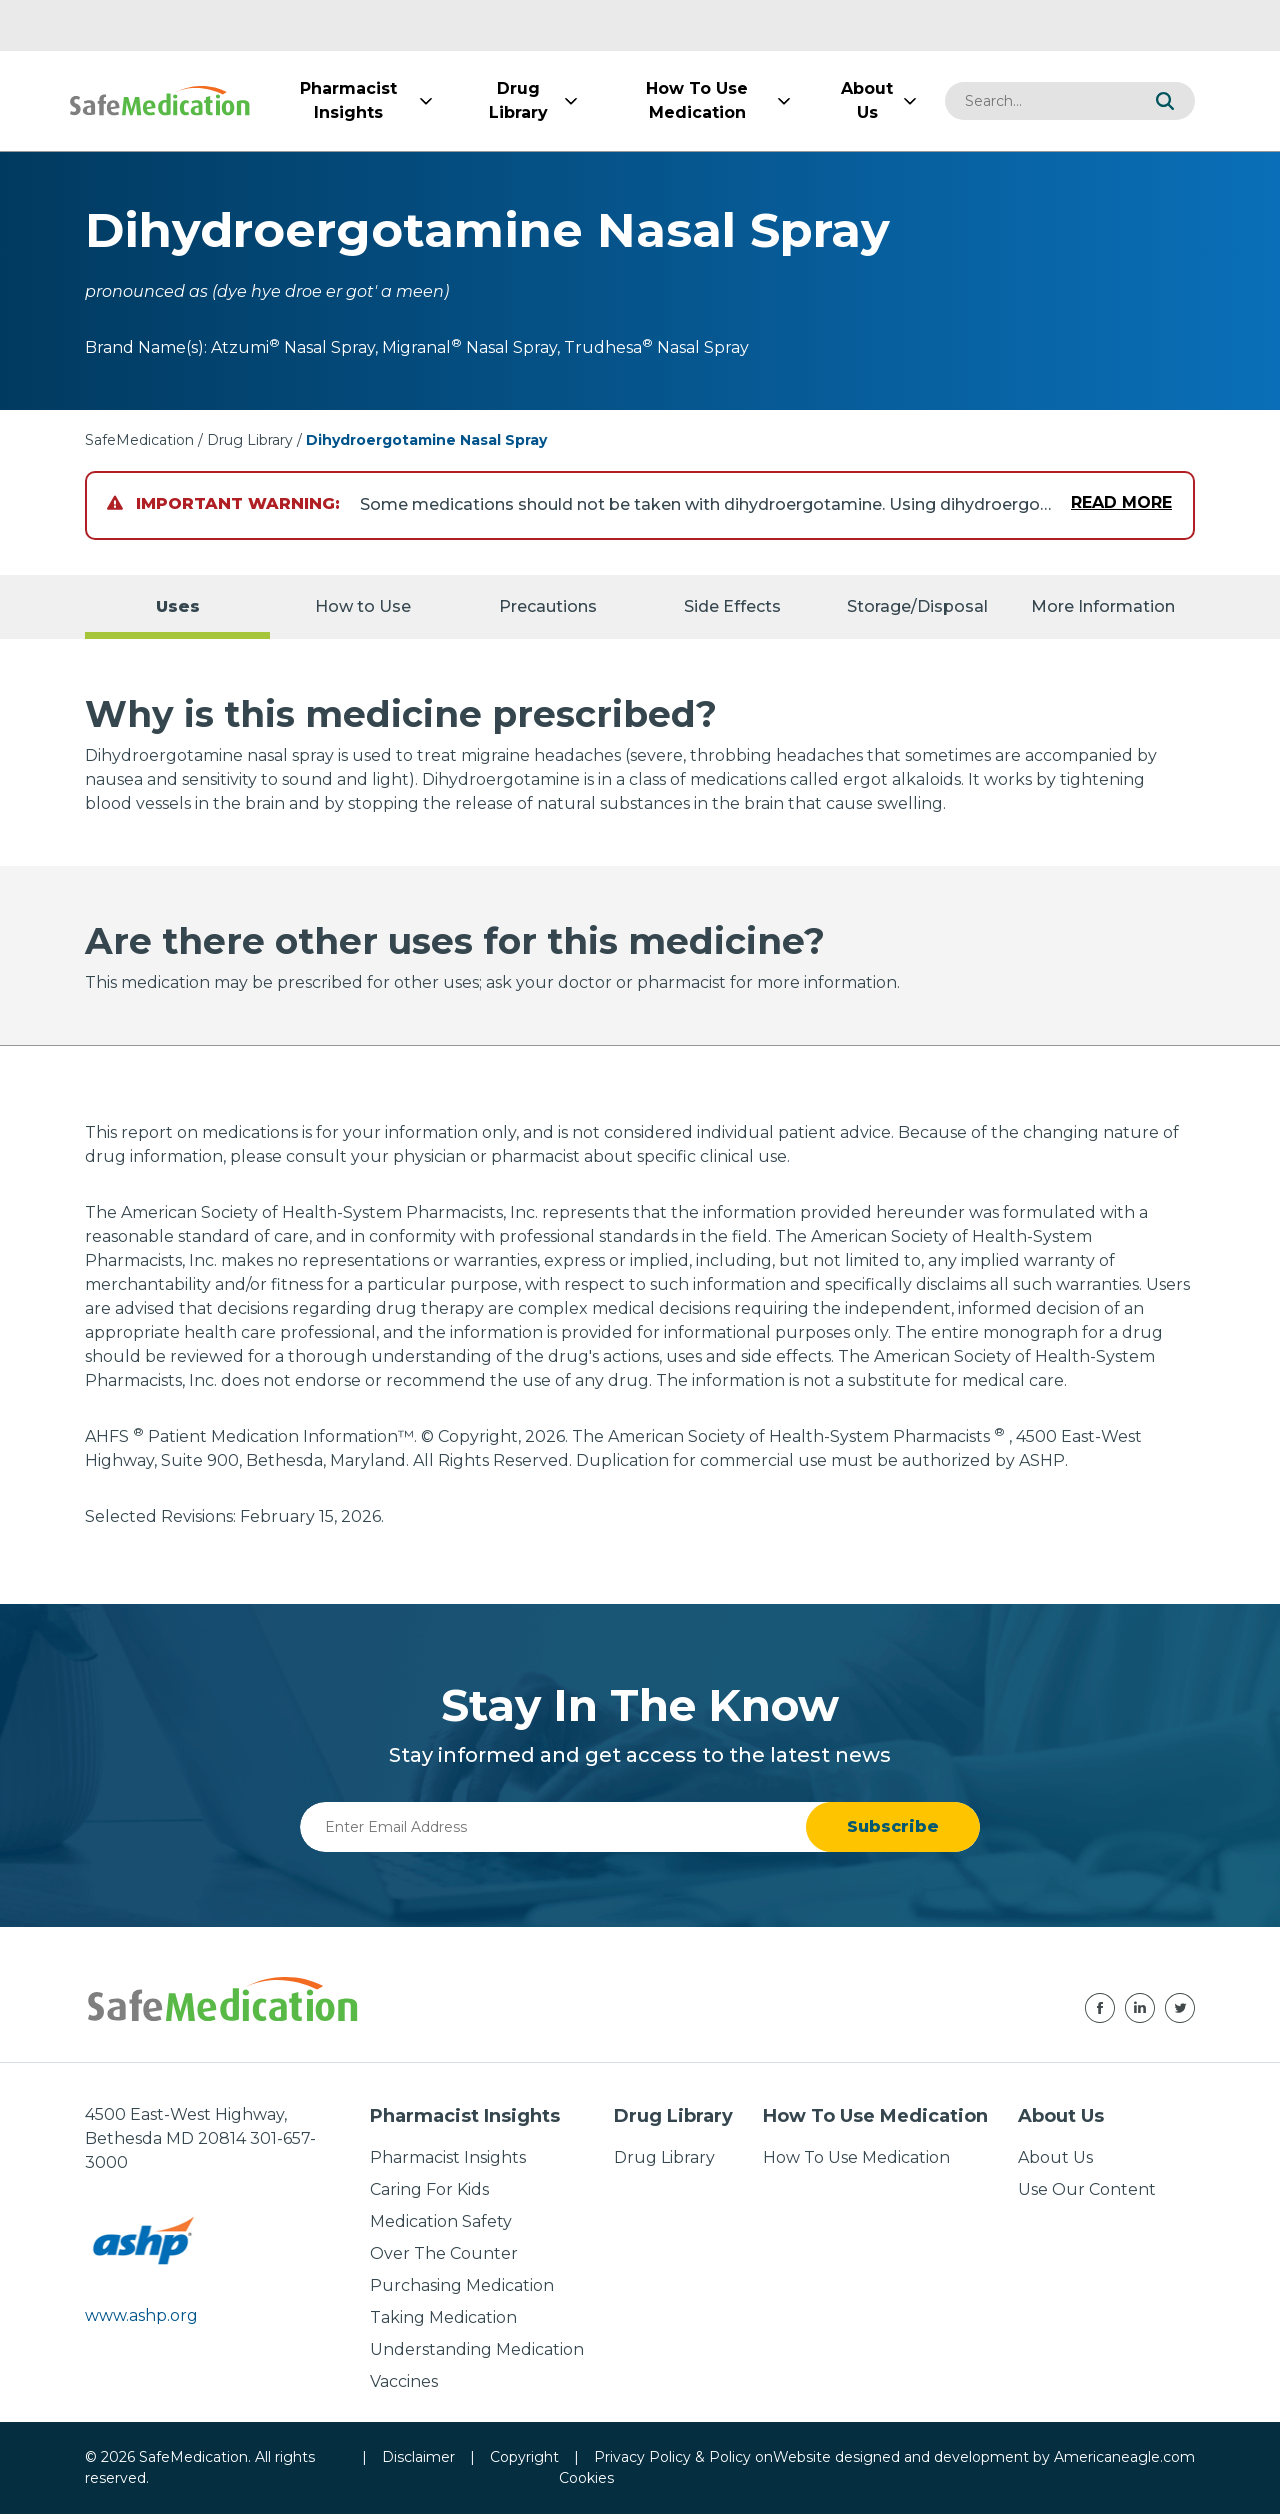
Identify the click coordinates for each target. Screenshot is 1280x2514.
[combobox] (1040, 101)
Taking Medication (443, 2317)
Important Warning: (223, 503)
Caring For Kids (429, 2189)
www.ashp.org (141, 2315)
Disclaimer (418, 2457)
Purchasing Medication (462, 2285)
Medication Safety (441, 2221)
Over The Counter (444, 2253)
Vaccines (404, 2381)
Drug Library (250, 440)
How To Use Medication (856, 2157)
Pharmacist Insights (448, 2157)
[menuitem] (348, 101)
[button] (1165, 101)
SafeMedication (139, 440)
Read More (1121, 502)
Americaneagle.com (1124, 2457)
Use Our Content (1087, 2189)
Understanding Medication (477, 2349)
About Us (1055, 2157)
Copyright (524, 2457)
